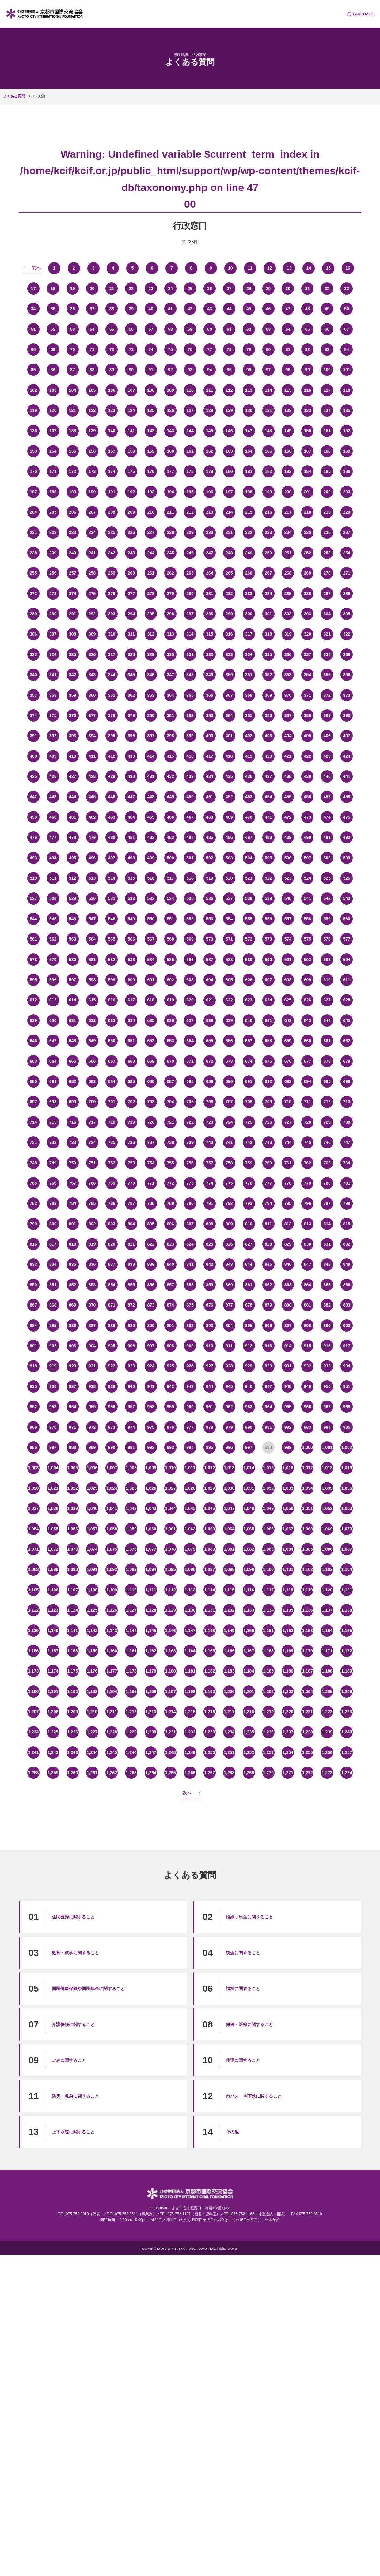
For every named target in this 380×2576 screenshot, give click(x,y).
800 (52, 1223)
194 (170, 491)
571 (229, 939)
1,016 (288, 1467)
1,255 (307, 1752)
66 (327, 329)
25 (190, 288)
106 (111, 390)
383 (209, 715)
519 (209, 878)
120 (52, 410)
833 (33, 1264)
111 (209, 390)
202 (327, 491)
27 (229, 288)
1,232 (189, 1731)
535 (189, 898)
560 (346, 918)
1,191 (53, 1691)
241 (92, 552)
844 (248, 1264)
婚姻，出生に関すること (249, 1916)
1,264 (151, 1772)
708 (248, 1101)
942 (170, 1386)
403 (268, 735)
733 (72, 1142)
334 (248, 654)
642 (287, 1020)
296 (170, 613)
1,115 (229, 1589)
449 (170, 796)
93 (190, 369)
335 (268, 654)
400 (209, 735)
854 (111, 1284)
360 (92, 695)
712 (327, 1101)
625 (287, 1000)
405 (307, 735)
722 (189, 1122)
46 (268, 308)
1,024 (111, 1488)
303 (307, 613)
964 (268, 1406)
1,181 (189, 1671)
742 (248, 1142)
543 (346, 898)
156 (92, 451)
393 (72, 735)
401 (229, 735)
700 (92, 1101)
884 (33, 1325)
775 (229, 1183)
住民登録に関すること (73, 1916)
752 (111, 1162)
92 (170, 369)
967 (327, 1406)
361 (111, 695)
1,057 (92, 1528)
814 (327, 1223)
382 (189, 715)
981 (268, 1427)
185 (327, 471)
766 (52, 1183)
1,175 (72, 1671)
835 (72, 1264)
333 (229, 654)
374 (33, 715)
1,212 (131, 1711)
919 (52, 1365)
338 (327, 654)
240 (72, 552)
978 (209, 1427)
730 (346, 1122)
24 (170, 288)
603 (189, 979)
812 (287, 1223)
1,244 (92, 1752)
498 (131, 857)
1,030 (229, 1488)
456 (307, 796)
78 (229, 349)
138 (72, 430)
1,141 (72, 1630)
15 (328, 268)
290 (52, 613)
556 (268, 918)
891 (170, 1325)
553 (209, 918)
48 (307, 308)
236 (327, 532)
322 (346, 634)
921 (92, 1365)
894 (229, 1325)
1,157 (53, 1650)
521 (248, 878)
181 (248, 471)
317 (248, 634)
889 (131, 1325)
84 (346, 349)
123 (111, 410)
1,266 (189, 1772)
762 (307, 1162)
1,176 (92, 1671)
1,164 (189, 1650)
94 (209, 369)
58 (170, 329)
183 (287, 471)
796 (307, 1203)
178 (189, 471)
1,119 (307, 1589)
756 (189, 1162)
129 (229, 410)
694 (307, 1081)
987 (52, 1447)
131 (268, 410)
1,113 (189, 1589)
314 (189, 634)
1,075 (111, 1549)
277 (131, 593)
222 (52, 532)
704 (170, 1101)
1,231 (170, 1731)
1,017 (307, 1467)
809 (229, 1223)
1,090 (72, 1569)
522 (268, 878)
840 (170, 1264)
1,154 (327, 1630)
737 (150, 1142)
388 (307, 715)
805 (150, 1223)
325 (72, 654)
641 (268, 1020)
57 (150, 329)
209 (131, 512)
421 (287, 756)
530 (92, 898)
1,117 (268, 1589)
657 (248, 1040)
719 (131, 1122)
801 (72, 1223)
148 (268, 430)
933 (327, 1365)
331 (189, 654)
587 (209, 959)
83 (327, 349)
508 (327, 857)
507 (307, 857)
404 (287, 735)
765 (33, 1183)
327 (111, 654)
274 (72, 593)
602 (170, 979)
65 (307, 329)
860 (229, 1284)
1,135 (288, 1610)
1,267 (209, 1772)
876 (209, 1305)
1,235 (248, 1731)
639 (229, 1020)
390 (346, 715)
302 (287, 613)
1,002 (346, 1447)
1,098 (229, 1569)
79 (248, 349)
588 (229, 959)
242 (111, 552)
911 (229, 1345)
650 (111, 1040)
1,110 (131, 1589)
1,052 (327, 1508)
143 (170, 430)
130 (248, 410)
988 (72, 1447)
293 (111, 613)
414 (150, 756)
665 (72, 1061)
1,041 (111, 1508)
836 (92, 1264)
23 (150, 288)
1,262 (111, 1772)
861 (248, 1284)
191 (111, 491)
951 (346, 1386)
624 (268, 1000)
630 (52, 1020)
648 (72, 1040)
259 (111, 573)
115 (287, 390)
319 (287, 634)
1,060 (151, 1528)
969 (33, 1427)
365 (189, 695)
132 (287, 410)
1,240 (346, 1731)
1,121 (346, 1589)
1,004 (53, 1467)
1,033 (288, 1488)
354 (307, 674)
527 (33, 898)
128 (209, 410)
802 (92, 1223)
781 (346, 1183)
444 (72, 796)
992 (150, 1447)
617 (131, 1000)
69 (53, 349)
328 (131, 654)
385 (248, 715)
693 (287, 1081)
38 (111, 308)
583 (131, 959)
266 (248, 573)
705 (189, 1101)
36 (72, 308)
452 (229, 796)
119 (33, 410)
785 (92, 1203)
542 (327, 898)
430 (131, 776)
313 (170, 634)
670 (170, 1061)
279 (170, 593)
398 (170, 735)
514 (111, 878)
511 (52, 878)
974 (131, 1427)
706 (209, 1101)
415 (170, 756)
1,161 (131, 1650)
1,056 (72, 1528)
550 (150, 918)
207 (92, 512)
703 (150, 1101)
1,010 (170, 1467)
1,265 (170, 1772)
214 (229, 512)
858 (189, 1284)
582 (111, 959)
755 (170, 1162)
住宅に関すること (243, 2060)
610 (327, 979)
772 (170, 1183)
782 (33, 1203)
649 (92, 1040)
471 (268, 817)
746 (327, 1142)
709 (268, 1101)
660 (307, 1040)
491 (327, 837)
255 (33, 573)
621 (209, 1000)
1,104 (346, 1569)
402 (248, 735)
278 (150, 593)
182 (268, 471)
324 (52, 654)
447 (131, 796)
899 (327, 1325)
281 (209, 593)
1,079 (189, 1549)
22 (131, 288)
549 (131, 918)
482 (150, 837)
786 (111, 1203)
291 (72, 613)
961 (209, 1406)
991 (131, 1447)
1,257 (346, 1752)
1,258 (33, 1772)
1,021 (53, 1488)
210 (150, 512)
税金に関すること (243, 1952)
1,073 (72, 1549)
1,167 (248, 1650)
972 (92, 1427)
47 (288, 308)
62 (248, 329)
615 (92, 1000)
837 (111, 1264)
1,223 (346, 1711)
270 (327, 573)
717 (92, 1122)
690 (229, 1081)
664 (52, 1061)
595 (33, 979)
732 (52, 1142)
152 (346, 430)
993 (170, 1447)
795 (287, 1203)
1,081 (229, 1549)
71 (92, 349)
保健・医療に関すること (249, 2024)
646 (33, 1040)
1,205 (327, 1691)
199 (268, 491)
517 (170, 878)
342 (72, 674)
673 (229, 1061)
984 (327, 1427)
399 (189, 735)
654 (189, 1040)
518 (189, 878)
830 (307, 1244)
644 (327, 1020)
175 (131, 471)
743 (268, 1142)
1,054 (33, 1528)
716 (72, 1122)
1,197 (170, 1691)
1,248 (170, 1752)
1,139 (33, 1630)
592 (307, 959)
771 (150, 1183)
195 (189, 491)
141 (131, 430)
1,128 (151, 1610)
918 (33, 1365)
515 (131, 878)
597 (72, 979)
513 (92, 878)
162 (209, 451)
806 (170, 1223)
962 (229, 1406)
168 (327, 451)
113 (248, 390)
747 (346, 1142)
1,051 (307, 1508)
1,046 (209, 1508)
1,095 (170, 1569)
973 (111, 1427)
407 (346, 735)
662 (346, 1040)
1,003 (33, 1467)
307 (52, 634)
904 (92, 1345)
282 (229, 593)
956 (111, 1406)
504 (248, 857)
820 (111, 1244)
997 (248, 1447)
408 (33, 756)
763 (327, 1162)
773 (189, 1183)
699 (72, 1101)
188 (52, 491)
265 (229, 573)
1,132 (229, 1610)
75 (170, 349)
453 (248, 796)
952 (33, 1406)
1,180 (170, 1671)
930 (268, 1365)
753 (131, 1162)
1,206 (346, 1691)
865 (327, 1284)
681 (52, 1081)
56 (131, 329)
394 (92, 735)
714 (33, 1122)
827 (248, 1244)
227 (150, 532)
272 (33, 593)
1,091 (92, 1569)
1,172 (346, 1650)
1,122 (33, 1610)
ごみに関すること (69, 2060)
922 (111, 1365)
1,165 (209, 1650)
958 (150, 1406)
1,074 (92, 1549)
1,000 (307, 1447)
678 (327, 1061)
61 (229, 329)
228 (170, 532)
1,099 (248, 1569)
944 (209, 1386)
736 (131, 1142)
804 (131, 1223)
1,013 (229, 1467)
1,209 (72, 1711)
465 (150, 817)
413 (131, 756)
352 (268, 674)
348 (189, 674)
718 (111, 1122)
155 (72, 451)
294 (131, 613)
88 (92, 369)
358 (52, 695)
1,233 (209, 1731)
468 (209, 817)
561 (33, 939)
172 (72, 471)
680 (33, 1081)
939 (111, 1386)
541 (307, 898)
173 (92, 471)
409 (52, 756)
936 (52, 1386)
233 (268, 532)
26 (209, 288)
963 (248, 1406)
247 (209, 552)
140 (111, 430)
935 (33, 1386)
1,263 (131, 1772)
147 (248, 430)
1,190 (33, 1691)
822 (150, 1244)
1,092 (111, 1569)
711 (307, 1101)
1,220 (288, 1711)
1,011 (189, 1467)
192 (131, 491)
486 (229, 837)
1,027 (170, 1488)
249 (248, 552)
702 (131, 1101)
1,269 (248, 1772)
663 (33, 1061)
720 (150, 1122)
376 (72, 715)
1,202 (268, 1691)
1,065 (248, 1528)
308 (72, 634)
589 (248, 959)
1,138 (346, 1610)
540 (287, 898)
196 (209, 491)
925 (170, 1365)
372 (327, 695)
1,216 (209, 1711)
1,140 (53, 1630)
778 (287, 1183)
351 (248, 674)
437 (268, 776)
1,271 (288, 1772)
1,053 (346, 1508)
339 (346, 654)
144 (189, 430)
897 (287, 1325)
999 (287, 1447)
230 (209, 532)
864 (307, 1284)
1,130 (189, 1610)
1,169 (288, 1650)
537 (229, 898)
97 (268, 369)
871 (111, 1305)
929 (248, 1365)
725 (248, 1122)
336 (287, 654)
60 (209, 329)
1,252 (248, 1752)
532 (131, 898)
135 (346, 410)
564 (92, 939)
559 (327, 918)
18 (53, 288)
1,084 (288, 1549)
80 (268, 349)
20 (92, 288)
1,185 (268, 1671)
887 (92, 1325)
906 (131, 1345)
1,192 (72, 1691)
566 (131, 939)
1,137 (327, 1610)
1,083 (268, 1549)
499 (150, 857)
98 (288, 369)
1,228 (111, 1731)
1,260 (72, 1772)
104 (72, 390)
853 (92, 1284)
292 (92, 613)
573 (268, 939)
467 (189, 817)
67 (346, 329)
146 (229, 430)
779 (307, 1183)
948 (287, 1386)
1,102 (307, 1569)
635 (150, 1020)
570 (209, 939)
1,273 (327, 1772)
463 (111, 817)
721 (170, 1122)
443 (52, 796)
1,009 (151, 1467)
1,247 (151, 1752)
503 (229, 857)
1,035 (327, 1488)
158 (131, 451)
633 (111, 1020)
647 (52, 1040)
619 (170, 1000)
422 (307, 756)
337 (307, 654)
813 (307, 1223)
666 (92, 1061)
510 (33, 878)
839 (150, 1264)
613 (52, 1000)
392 (52, 735)
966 (307, 1406)
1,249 (189, 1752)
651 (131, 1040)
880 (287, 1305)
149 (287, 430)
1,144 (131, 1630)
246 (189, 552)
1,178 (131, 1671)
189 (72, 491)
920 (72, 1365)
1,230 (151, 1731)
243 (131, 552)
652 (150, 1040)
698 (52, 1101)
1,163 (170, 1650)
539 (268, 898)
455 (287, 796)
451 (209, 796)
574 (287, 939)
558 (307, 918)
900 (346, 1325)
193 (150, 491)
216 (268, 512)
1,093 (131, 1569)
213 (209, 512)
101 (346, 369)
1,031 (248, 1488)
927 (209, 1365)
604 (209, 979)
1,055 (53, 1528)
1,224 (33, 1731)
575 (307, 939)
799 (33, 1223)
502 (209, 857)
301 (268, 613)
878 (248, 1305)
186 (346, 471)
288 (346, 593)
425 (33, 776)
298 (209, 613)
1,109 (111, 1589)
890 (150, 1325)
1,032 (268, 1488)
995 (209, 1447)
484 (189, 837)
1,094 (151, 1569)
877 (229, 1305)
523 (287, 878)
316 (229, 634)
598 (92, 979)
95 (229, 369)
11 (250, 268)
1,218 (248, 1711)
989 (92, 1447)
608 (287, 979)
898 (307, 1325)
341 (52, 674)
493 (33, 857)
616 (111, 1000)
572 (248, 939)
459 (33, 817)
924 (150, 1365)
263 (189, 573)
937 (72, 1386)
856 (150, 1284)
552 (189, 918)
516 (150, 878)
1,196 (151, 1691)
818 (72, 1244)
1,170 (307, 1650)
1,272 (307, 1772)
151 (327, 430)
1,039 (72, 1508)
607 (268, 979)
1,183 (229, 1671)
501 (189, 857)
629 (33, 1020)
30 (288, 288)
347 (170, 674)
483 (170, 837)
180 (229, 471)
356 (346, 674)
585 (170, 959)
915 (307, 1345)
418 (229, 756)
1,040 (92, 1508)
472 (287, 817)
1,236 (268, 1731)
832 (346, 1244)
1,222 (327, 1711)
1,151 (268, 1630)
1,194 (111, 1691)
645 (346, 1020)
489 (287, 837)
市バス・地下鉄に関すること (254, 2096)
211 (170, 512)
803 (111, 1223)
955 (92, 1406)
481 (131, 837)
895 (248, 1325)
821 (131, 1244)
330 (170, 654)
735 (111, 1142)
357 (33, 695)
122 (92, 410)
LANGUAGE (363, 14)
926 (189, 1365)
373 (346, 695)
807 (189, 1223)
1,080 (209, 1549)
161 (189, 451)
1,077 (151, 1549)
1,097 (209, 1569)
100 (327, 369)
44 (229, 308)
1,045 (189, 1508)
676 (287, 1061)
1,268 (229, 1772)
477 (52, 837)
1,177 (111, 1671)
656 (229, 1040)
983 (307, 1427)
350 (229, 674)
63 (268, 329)
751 (92, 1162)
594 (346, 959)
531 (111, 898)
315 (209, 634)
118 (346, 390)
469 (229, 817)
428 (92, 776)
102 (33, 390)
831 (327, 1244)
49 (327, 308)
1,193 (92, 1691)
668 (131, 1061)
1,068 (307, 1528)
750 (72, 1162)
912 (248, 1345)
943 (189, 1386)
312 (150, 634)
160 (170, 451)
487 (248, 837)
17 (33, 288)
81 (288, 349)
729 (327, 1122)
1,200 (229, 1691)
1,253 (268, 1752)
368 (248, 695)
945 (229, 1386)
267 (268, 573)
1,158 (72, 1650)
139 (92, 430)
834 (52, 1264)
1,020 (33, 1488)
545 (52, 918)
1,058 (111, 1528)
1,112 (170, 1589)
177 (170, 471)
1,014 (248, 1467)
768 (92, 1183)
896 (268, 1325)
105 (92, 390)
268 (287, 573)
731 (33, 1142)
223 (72, 532)
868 (52, 1305)
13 (289, 268)
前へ (36, 267)
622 (229, 1000)
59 (190, 329)
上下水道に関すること (73, 2131)
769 (111, 1183)
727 (287, 1122)
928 (229, 1365)
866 (346, 1284)
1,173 (33, 1671)
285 (287, 593)
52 (53, 329)
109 (170, 390)
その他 (232, 2131)
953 (52, 1406)
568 (170, 939)
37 (92, 308)
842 (209, 1264)
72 (111, 349)
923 (131, 1365)
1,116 (248, 1589)
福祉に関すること (243, 1988)
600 (131, 979)
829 (287, 1244)
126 (170, 410)
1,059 (131, 1528)
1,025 (131, 1488)
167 (307, 451)
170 (33, 471)
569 (189, 939)
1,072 (53, 1549)
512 (72, 878)
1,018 (327, 1467)
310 (111, 634)
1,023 (92, 1488)
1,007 (111, 1467)
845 (268, 1264)
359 (72, 695)
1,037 (33, 1508)
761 (287, 1162)
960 (189, 1406)
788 (150, 1203)
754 (150, 1162)
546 (72, 918)
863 (287, 1284)
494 (52, 857)
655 (209, 1040)
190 (92, 491)
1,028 (189, 1488)
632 (92, 1020)
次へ (187, 1792)
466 (170, 817)
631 (72, 1020)
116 (307, 390)
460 (52, 817)
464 (131, 817)
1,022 (72, 1488)
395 (111, 735)
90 (131, 369)
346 (150, 674)
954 (72, 1406)
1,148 (209, 1630)
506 (287, 857)
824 (189, 1244)
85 (33, 369)
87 (72, 369)
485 (209, 837)
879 (268, 1305)
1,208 (53, 1711)
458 (346, 796)
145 (209, 430)
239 (52, 552)
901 (33, 1345)
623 (248, 1000)
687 (170, 1081)
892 (189, 1325)
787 (131, 1203)
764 (346, 1162)
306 (33, 634)
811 (268, 1223)
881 (307, 1305)
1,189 (346, 1671)
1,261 (92, 1772)
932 (307, 1365)
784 (72, 1203)
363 (150, 695)
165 (268, 451)
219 (327, 512)
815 (346, 1223)
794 (268, 1203)
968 (346, 1406)
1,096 (189, 1569)
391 (33, 735)
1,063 (209, 1528)
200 (287, 491)
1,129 (170, 1610)
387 (287, 715)
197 (229, 491)
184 (307, 471)
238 (33, 552)
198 (248, 491)
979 (229, 1427)
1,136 (307, 1610)
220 (346, 512)
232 (248, 532)
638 (209, 1020)
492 (346, 837)
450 (189, 796)
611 (346, 979)
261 (150, 573)
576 (327, 939)
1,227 (92, 1731)
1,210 (92, 1711)
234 (287, 532)
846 (287, 1264)
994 (189, 1447)
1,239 (327, 1731)
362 (131, 695)
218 (307, 512)
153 (33, 451)
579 (52, 959)
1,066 (268, 1528)
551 (170, 918)
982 (287, 1427)
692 (268, 1081)
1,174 (53, 1671)
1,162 (151, 1650)
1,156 (33, 1650)
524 (307, 878)
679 (346, 1061)
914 (287, 1345)
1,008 (131, 1467)
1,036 (346, 1488)
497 (111, 857)
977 (189, 1427)
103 (52, 390)
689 (209, 1081)
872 (131, 1305)
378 (111, 715)
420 (268, 756)
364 (170, 695)
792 (229, 1203)
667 (111, 1061)
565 (111, 939)
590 (268, 959)
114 (268, 390)
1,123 (53, 1610)
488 (268, 837)
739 (189, 1142)
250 (268, 552)
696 (346, 1081)
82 (307, 349)
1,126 (111, 1610)
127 (189, 410)
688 (189, 1081)
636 (170, 1020)
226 (131, 532)
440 (327, 776)
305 (346, 613)
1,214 (170, 1711)
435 (229, 776)
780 (327, 1183)
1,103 (327, 1569)
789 (170, 1203)
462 (92, 817)
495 (72, 857)
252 (307, 552)
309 (92, 634)
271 (346, 573)
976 (170, 1427)
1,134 (268, 1610)
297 (189, 613)
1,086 (327, 1549)
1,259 (53, 1772)
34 (33, 308)
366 (209, 695)
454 (268, 796)
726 (268, 1122)
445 (92, 796)
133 (307, 410)
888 (111, 1325)
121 (72, 410)
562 (52, 939)
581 (92, 959)
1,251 (229, 1752)
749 (52, 1162)
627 (327, 1000)
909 (189, 1345)
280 (189, 593)
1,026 (151, 1488)
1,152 (288, 1630)
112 (229, 390)
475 (346, 817)
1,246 (131, 1752)
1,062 (189, 1528)
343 (92, 674)
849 (346, 1264)
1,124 (72, 1610)
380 (150, 715)
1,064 (229, 1528)
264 (209, 573)
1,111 (151, 1589)
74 (150, 349)
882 (327, 1305)
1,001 (327, 1447)
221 (33, 532)
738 (170, 1142)
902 (52, 1345)
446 (111, 796)
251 (287, 552)
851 (52, 1284)
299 (229, 613)
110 (189, 390)
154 (52, 451)
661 (327, 1040)
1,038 (53, 1508)
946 (248, 1386)
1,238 (307, 1731)
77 (209, 349)
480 (111, 837)
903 (72, 1345)
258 (92, 573)
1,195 (131, 1691)
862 (268, 1284)
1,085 (307, 1549)
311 (131, 634)
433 (189, 776)
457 (327, 796)
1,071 (33, 1549)
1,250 (209, 1752)
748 (33, 1162)
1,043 (151, 1508)
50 (346, 308)
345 (131, 674)
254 (346, 552)
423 (327, 756)
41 (170, 308)
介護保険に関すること (73, 2024)
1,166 (229, 1650)
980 (248, 1427)
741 (229, 1142)
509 (346, 857)
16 (347, 268)
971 (72, 1427)
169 (346, 451)
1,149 (229, 1630)
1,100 (268, 1569)
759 (248, 1162)
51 (33, 329)
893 (209, 1325)
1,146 (170, 1630)
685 (131, 1081)
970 (52, 1427)
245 (170, 552)
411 (92, 756)
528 (52, 898)
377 (92, 715)
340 (33, 674)
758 (229, 1162)
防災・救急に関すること (75, 2096)
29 (268, 288)
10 (230, 268)
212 (189, 512)
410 (72, 756)
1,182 (209, 1671)
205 (52, 512)
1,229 (131, 1731)
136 (33, 430)
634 (131, 1020)
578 (33, 959)
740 (209, 1142)
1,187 (307, 1671)
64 (288, 329)
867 (33, 1305)
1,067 (288, 1528)
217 (287, 512)
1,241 (33, 1752)
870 (92, 1305)
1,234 (229, 1731)
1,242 (53, 1752)
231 (229, 532)
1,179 (151, 1671)
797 (327, 1203)
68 (33, 349)
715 (52, 1122)
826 (229, 1244)
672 (209, 1061)
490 (307, 837)
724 (229, 1122)
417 (209, 756)
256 (52, 573)
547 (92, 918)
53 (72, 329)
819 (92, 1244)
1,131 (209, 1610)
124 (131, 410)
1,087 (346, 1549)
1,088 (33, 1569)
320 (307, 634)
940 (131, 1386)
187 (33, 491)
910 (209, 1345)
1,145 (151, 1630)
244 (150, 552)
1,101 (288, 1569)
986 (33, 1447)
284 (268, 593)
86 (53, 369)
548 (111, 918)
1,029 (209, 1488)
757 (209, 1162)
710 (287, 1101)
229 (189, 532)
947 (268, 1386)
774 (209, 1183)
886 (72, 1325)
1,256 (327, 1752)
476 (33, 837)
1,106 (53, 1589)
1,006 (92, 1467)
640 (248, 1020)
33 (346, 288)
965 (287, 1406)
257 (72, 573)
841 (189, 1264)
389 (327, 715)
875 (189, 1305)
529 (72, 898)
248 (229, 552)
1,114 (209, 1589)
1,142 (92, 1630)
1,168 (268, 1650)
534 (170, 898)
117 (327, 390)
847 (307, 1264)
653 (170, 1040)
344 (111, 674)
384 (229, 715)
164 (248, 451)
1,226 (72, 1731)
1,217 (229, 1711)
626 (307, 1000)
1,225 (53, 1731)
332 (209, 654)
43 (209, 308)
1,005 (72, 1467)
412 (111, 756)
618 (150, 1000)
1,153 (307, 1630)
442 (33, 796)
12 (269, 268)
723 (209, 1122)
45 (248, 308)
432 (170, 776)
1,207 (33, 1711)
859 (209, 1284)
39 (131, 308)
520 (229, 878)
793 (248, 1203)
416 (189, 756)
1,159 (92, 1650)
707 (229, 1101)
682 (72, 1081)
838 (131, 1264)
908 (170, 1345)
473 (307, 817)
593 (327, 959)
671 (189, 1061)
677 (307, 1061)
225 (111, 532)
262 (170, 573)
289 (33, 613)
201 (307, 491)
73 (131, 349)
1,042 (131, 1508)
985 (346, 1427)
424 (346, 756)
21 (111, 288)
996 (229, 1447)
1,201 (248, 1691)
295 (150, 613)
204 (33, 512)
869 (72, 1305)
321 (327, 634)
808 (209, 1223)
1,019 (346, 1467)
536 (209, 898)
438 (287, 776)
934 (346, 1365)
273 (52, 593)
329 (150, 654)
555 (248, 918)
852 (72, 1284)
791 (209, 1203)
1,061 (170, 1528)
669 (150, 1061)
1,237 (288, 1731)
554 (229, 918)
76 (190, 349)
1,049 (268, 1508)
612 (33, 1000)
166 (287, 451)
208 (111, 512)
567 (150, 939)
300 (248, 613)
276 (111, 593)
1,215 (189, 1711)
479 (92, 837)
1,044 (170, 1508)
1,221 (307, 1711)
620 (189, 1000)
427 (72, 776)
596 (52, 979)
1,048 (248, 1508)
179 (209, 471)
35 (53, 308)
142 (150, 430)
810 (248, 1223)
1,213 (151, 1711)
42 (190, 308)
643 (307, 1020)
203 (346, 491)
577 (346, 939)
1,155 (346, 1630)
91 (150, 369)
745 (307, 1142)
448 (150, 796)
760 (268, 1162)
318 (268, 634)
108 (150, 390)
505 (268, 857)
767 (72, 1183)
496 (92, 857)
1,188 (327, 1671)
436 (248, 776)
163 (229, 451)
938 (92, 1386)
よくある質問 (14, 96)
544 (33, 918)
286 (307, 593)
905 (111, 1345)
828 (268, 1244)
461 (72, 817)
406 (327, 735)
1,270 (268, 1772)
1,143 (111, 1630)
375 (52, 715)
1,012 (209, 1467)
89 (111, 369)
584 (150, 959)
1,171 (327, 1650)
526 (346, 878)
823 (170, 1244)
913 (268, 1345)
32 (327, 288)
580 (72, 959)
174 (111, 471)
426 (52, 776)
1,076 (131, 1549)
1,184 (248, 1671)
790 (189, 1203)
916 (327, 1345)
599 (111, 979)
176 (150, 471)
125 (150, 410)
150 (307, 430)
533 (150, 898)
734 (92, 1142)
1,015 (268, 1467)
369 (268, 695)
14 (308, 268)
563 (72, 939)
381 (170, 715)
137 (52, 430)
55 (111, 329)
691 (248, 1081)
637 (189, 1020)
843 (229, 1264)
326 (92, 654)
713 (346, 1101)
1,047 (229, 1508)
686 (150, 1081)
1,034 (307, 1488)
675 (268, 1061)
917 (346, 1345)
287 (327, 593)
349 (209, 674)
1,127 (131, 1610)
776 (248, 1183)
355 (327, 674)
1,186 (288, 1671)
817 (52, 1244)
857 (170, 1284)
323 (33, 654)
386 (268, 715)
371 (307, 695)
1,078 (170, 1549)
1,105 (33, 1589)
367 (229, 695)
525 (327, 878)
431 (150, 776)
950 (327, 1386)
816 (33, 1244)
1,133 (248, 1610)
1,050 (288, 1508)
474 (327, 817)
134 (327, 410)
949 (307, 1386)
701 (111, 1101)
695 (327, 1081)
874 (170, 1305)
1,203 (288, 1691)
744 (287, 1142)
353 (287, 674)
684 (111, 1081)
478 (72, 837)
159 (150, 451)
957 (131, 1406)
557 (287, 918)
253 (327, 552)
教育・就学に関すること (75, 1952)
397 (150, 735)
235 (307, 532)
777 (268, 1183)
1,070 (346, 1528)
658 (268, 1040)
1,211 (111, 1711)
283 (248, 593)
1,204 (307, 1691)
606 (248, 979)
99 (307, 369)
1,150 (248, 1630)
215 (248, 512)
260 (131, 573)
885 (52, 1325)
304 (327, 613)
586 (189, 959)
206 (72, 512)
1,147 (189, 1630)
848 (327, 1264)
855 (131, 1284)
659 (287, 1040)
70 (72, 349)
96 (248, 369)
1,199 (209, 1691)
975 (150, 1427)
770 (131, 1183)
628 (346, 1000)
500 (170, 857)
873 (150, 1305)
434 (209, 776)
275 (92, 593)
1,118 (288, 1589)
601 (150, 979)
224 (92, 532)
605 (229, 979)
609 (307, 979)
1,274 (346, 1772)
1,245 (111, 1752)
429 (111, 776)
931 (287, 1365)
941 (150, 1386)
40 (150, 308)
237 (346, 532)
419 (248, 756)
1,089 (53, 1569)
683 (92, 1081)
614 (72, 1000)
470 (248, 817)
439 (307, 776)
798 (346, 1203)
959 (170, 1406)
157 (111, 451)
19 (72, 288)
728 (307, 1122)
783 (52, 1203)
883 (346, 1305)
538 (248, 898)
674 (248, 1061)
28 (248, 288)
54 (92, 329)
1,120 (327, 1589)
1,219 (268, 1711)
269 (307, 573)
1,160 (111, 1650)
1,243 (72, 1752)
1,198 (189, 1691)
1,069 (327, 1528)
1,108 (92, 1589)
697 (33, 1101)
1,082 (248, 1549)
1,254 (288, 1752)
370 (287, 695)
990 (111, 1447)
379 (131, 715)
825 (209, 1244)
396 (131, 735)
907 (150, 1345)
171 (52, 471)
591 (287, 959)
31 (307, 288)
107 (131, 390)
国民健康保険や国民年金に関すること (88, 1988)
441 (346, 776)
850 (33, 1284)
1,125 (92, 1610)
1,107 (72, 1589)
